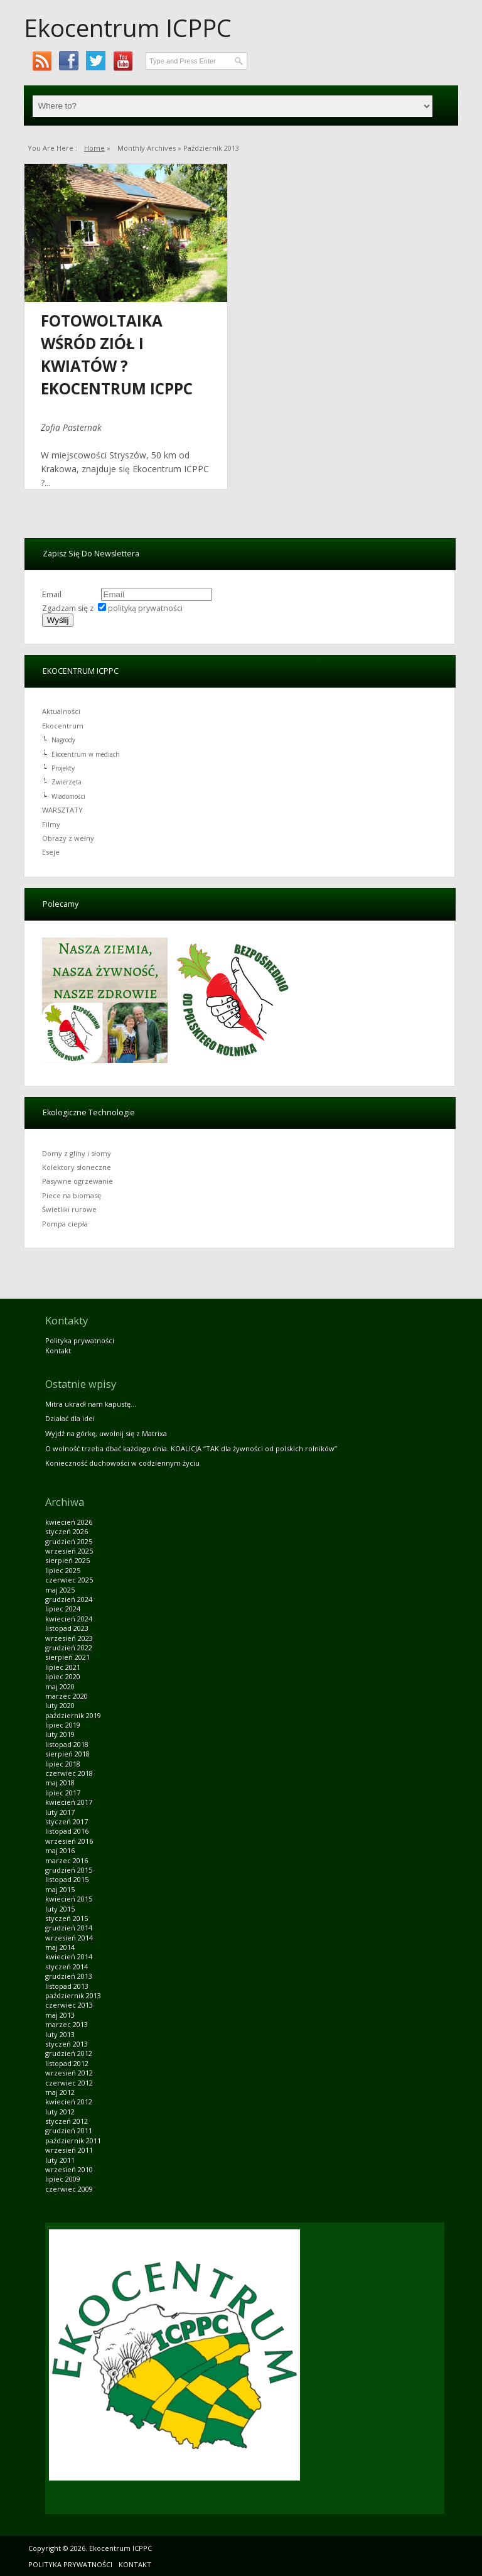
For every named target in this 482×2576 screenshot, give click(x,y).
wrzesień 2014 (69, 1937)
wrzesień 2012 (69, 2072)
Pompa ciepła (65, 1223)
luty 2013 (60, 2034)
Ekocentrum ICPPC (128, 27)
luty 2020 (60, 1705)
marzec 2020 (66, 1696)
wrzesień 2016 (69, 1841)
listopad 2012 (66, 2063)
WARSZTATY (62, 809)
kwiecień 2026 (68, 1522)
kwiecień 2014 (68, 1956)
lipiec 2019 (62, 1724)
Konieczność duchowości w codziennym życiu (122, 1463)
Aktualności (61, 711)
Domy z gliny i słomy (76, 1153)
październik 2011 (73, 2140)
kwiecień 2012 (68, 2101)
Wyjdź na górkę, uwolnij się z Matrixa (106, 1433)
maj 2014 (60, 1947)
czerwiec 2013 (69, 2005)
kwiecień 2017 (68, 1802)
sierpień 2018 (67, 1753)
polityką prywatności (145, 608)
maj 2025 (60, 1589)
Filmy (51, 824)
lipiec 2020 (62, 1676)
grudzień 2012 (68, 2053)
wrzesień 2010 (69, 2169)
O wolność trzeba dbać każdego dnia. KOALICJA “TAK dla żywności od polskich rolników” (191, 1448)
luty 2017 (60, 1812)
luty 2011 (60, 2160)
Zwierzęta (66, 781)
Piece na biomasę (71, 1195)
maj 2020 (60, 1686)
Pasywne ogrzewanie (77, 1181)
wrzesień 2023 (69, 1638)
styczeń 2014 (66, 1966)
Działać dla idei (70, 1418)
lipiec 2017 (62, 1792)
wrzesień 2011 (69, 2150)
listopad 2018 (66, 1744)
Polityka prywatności (79, 1340)
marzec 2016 (66, 1860)
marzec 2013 (66, 2024)
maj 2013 (60, 2015)
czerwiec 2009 (69, 2189)
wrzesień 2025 (69, 1551)
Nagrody (63, 739)
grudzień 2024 (68, 1599)
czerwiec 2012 (69, 2082)
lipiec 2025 (62, 1570)
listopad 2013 (66, 1986)
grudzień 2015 (68, 1870)
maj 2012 (60, 2092)
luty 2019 (60, 1734)
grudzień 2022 (68, 1647)
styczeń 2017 (66, 1821)
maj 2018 (60, 1782)
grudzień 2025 (68, 1541)
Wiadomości (68, 796)
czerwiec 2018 (69, 1773)
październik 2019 (73, 1715)
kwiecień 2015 (68, 1898)
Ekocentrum (62, 725)
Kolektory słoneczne (76, 1167)
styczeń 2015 (66, 1918)
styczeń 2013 (66, 2043)
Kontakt (58, 1350)
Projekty (63, 768)
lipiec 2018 (62, 1763)
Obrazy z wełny (68, 838)
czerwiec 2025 (69, 1579)
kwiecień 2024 (68, 1618)
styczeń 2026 (66, 1531)
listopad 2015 (66, 1879)
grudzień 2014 (68, 1927)
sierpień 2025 (67, 1560)
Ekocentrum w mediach (85, 754)
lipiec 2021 (62, 1667)
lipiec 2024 (62, 1608)
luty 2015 (60, 1908)
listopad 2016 (66, 1831)
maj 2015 (60, 1889)
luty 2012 (60, 2111)
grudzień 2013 (68, 1976)
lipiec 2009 (62, 2179)
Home (94, 148)
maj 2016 (60, 1850)
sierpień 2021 (67, 1657)
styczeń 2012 (66, 2121)
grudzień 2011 (68, 2130)
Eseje (51, 852)
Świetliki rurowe (69, 1209)
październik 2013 (73, 1995)
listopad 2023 (66, 1628)
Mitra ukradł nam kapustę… (90, 1404)
